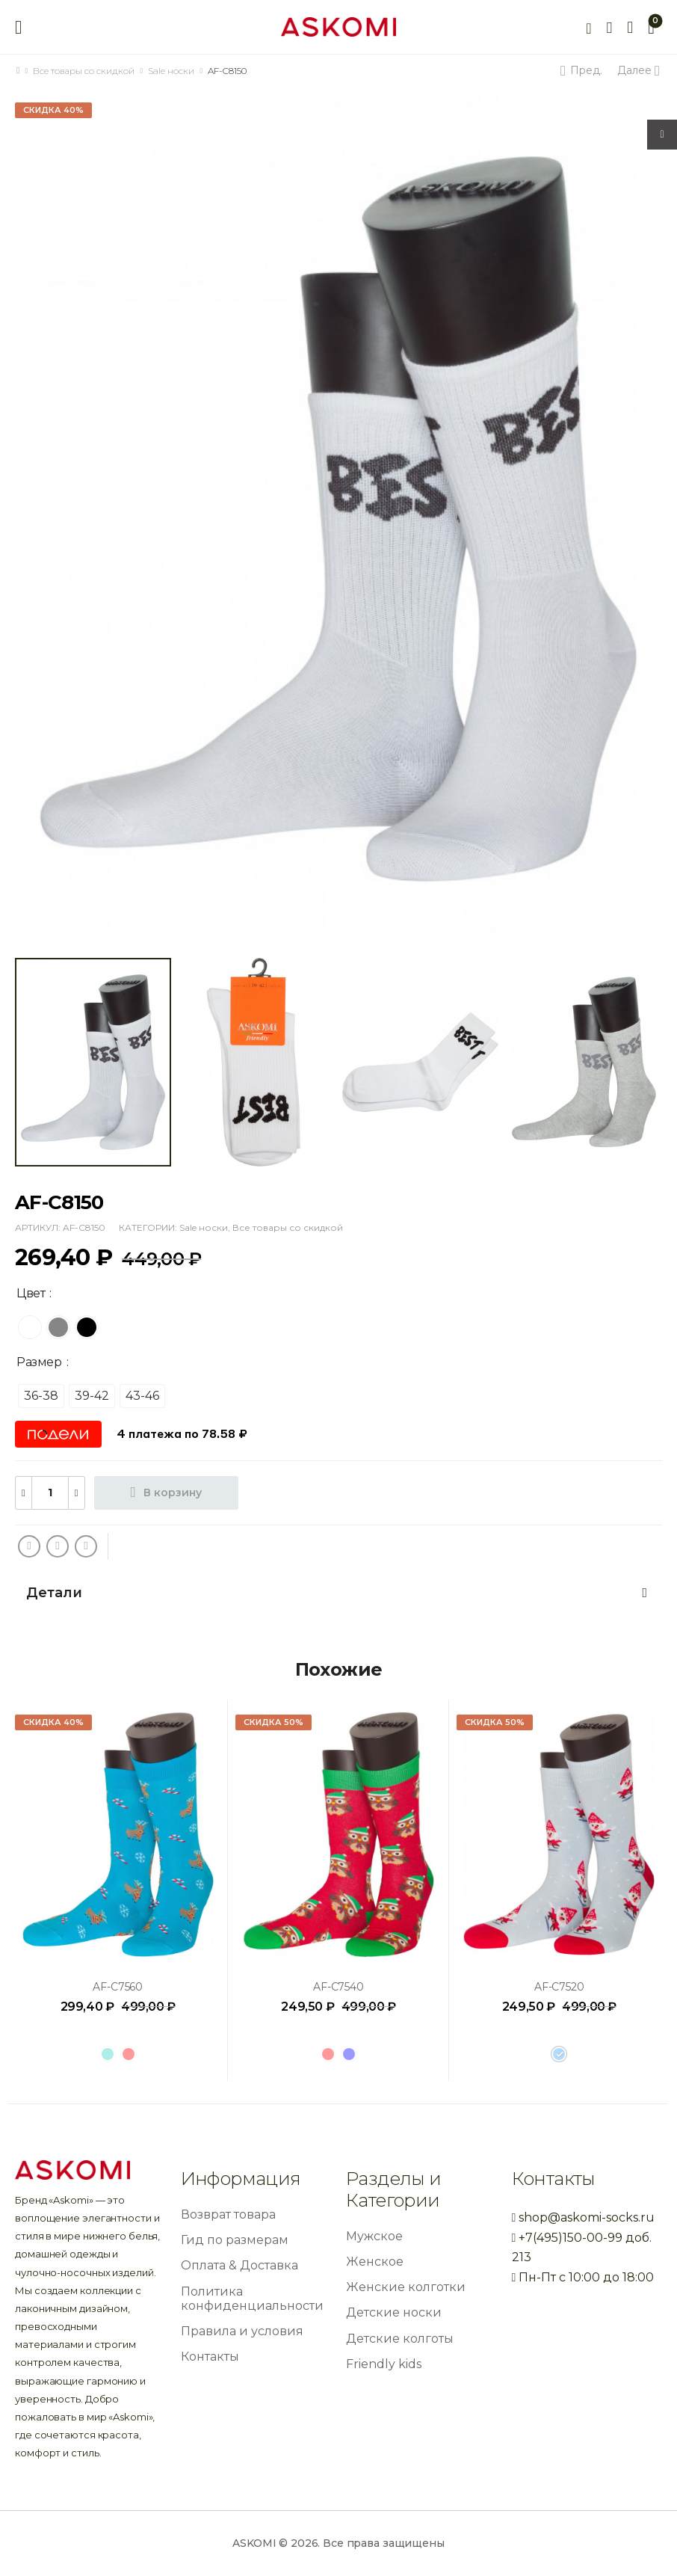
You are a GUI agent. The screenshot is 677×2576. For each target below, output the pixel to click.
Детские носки (394, 2312)
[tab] (338, 1593)
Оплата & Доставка (239, 2265)
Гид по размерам (234, 2240)
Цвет (30, 1293)
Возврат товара (228, 2214)
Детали (336, 1592)
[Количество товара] (50, 1493)
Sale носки (171, 70)
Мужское (374, 2236)
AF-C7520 (559, 1987)
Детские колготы (400, 2338)
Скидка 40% (53, 110)
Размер (39, 1362)
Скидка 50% (273, 1722)
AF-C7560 (118, 1987)
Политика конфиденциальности (252, 2298)
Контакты (210, 2356)
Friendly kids (383, 2364)
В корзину (172, 1492)
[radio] (30, 1327)
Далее (637, 70)
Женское (375, 2261)
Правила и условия (242, 2331)
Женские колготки (406, 2287)
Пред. (583, 70)
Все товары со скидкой (84, 70)
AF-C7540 (338, 1987)
